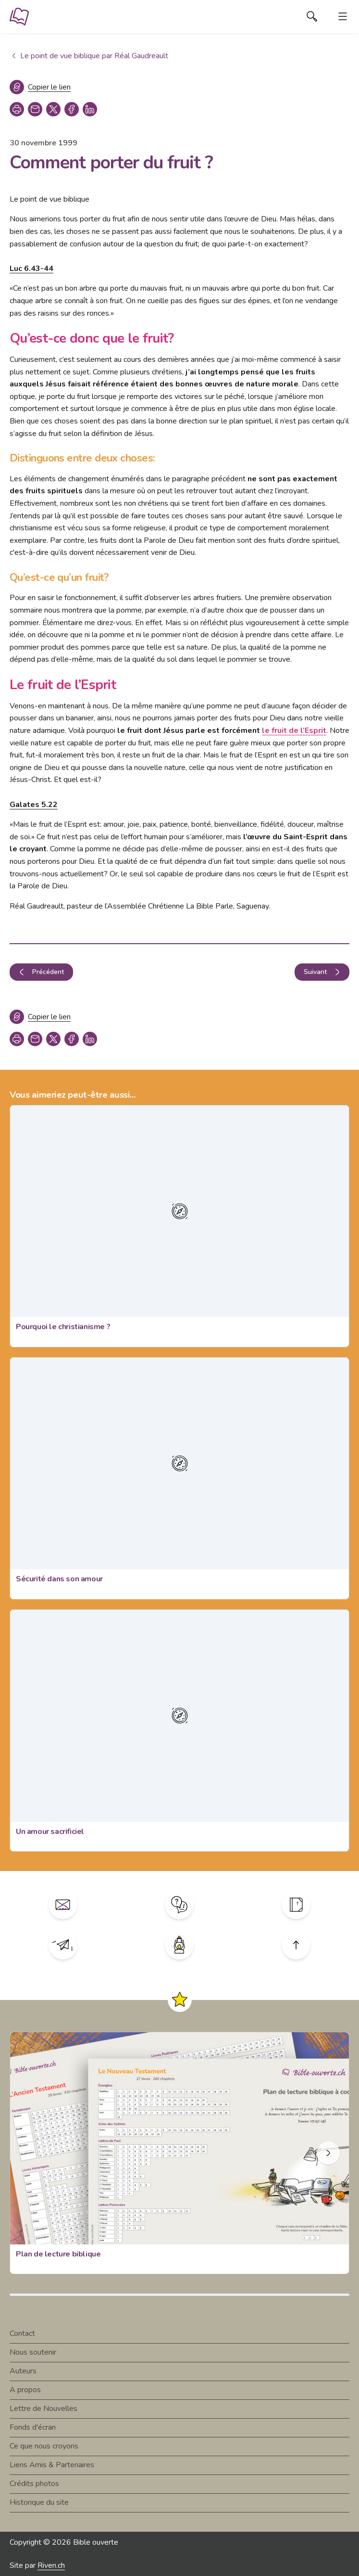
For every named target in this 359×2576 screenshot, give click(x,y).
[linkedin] (90, 109)
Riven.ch (51, 2565)
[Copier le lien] (40, 87)
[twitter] (53, 109)
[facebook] (71, 109)
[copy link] (35, 109)
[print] (17, 109)
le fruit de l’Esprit (294, 730)
